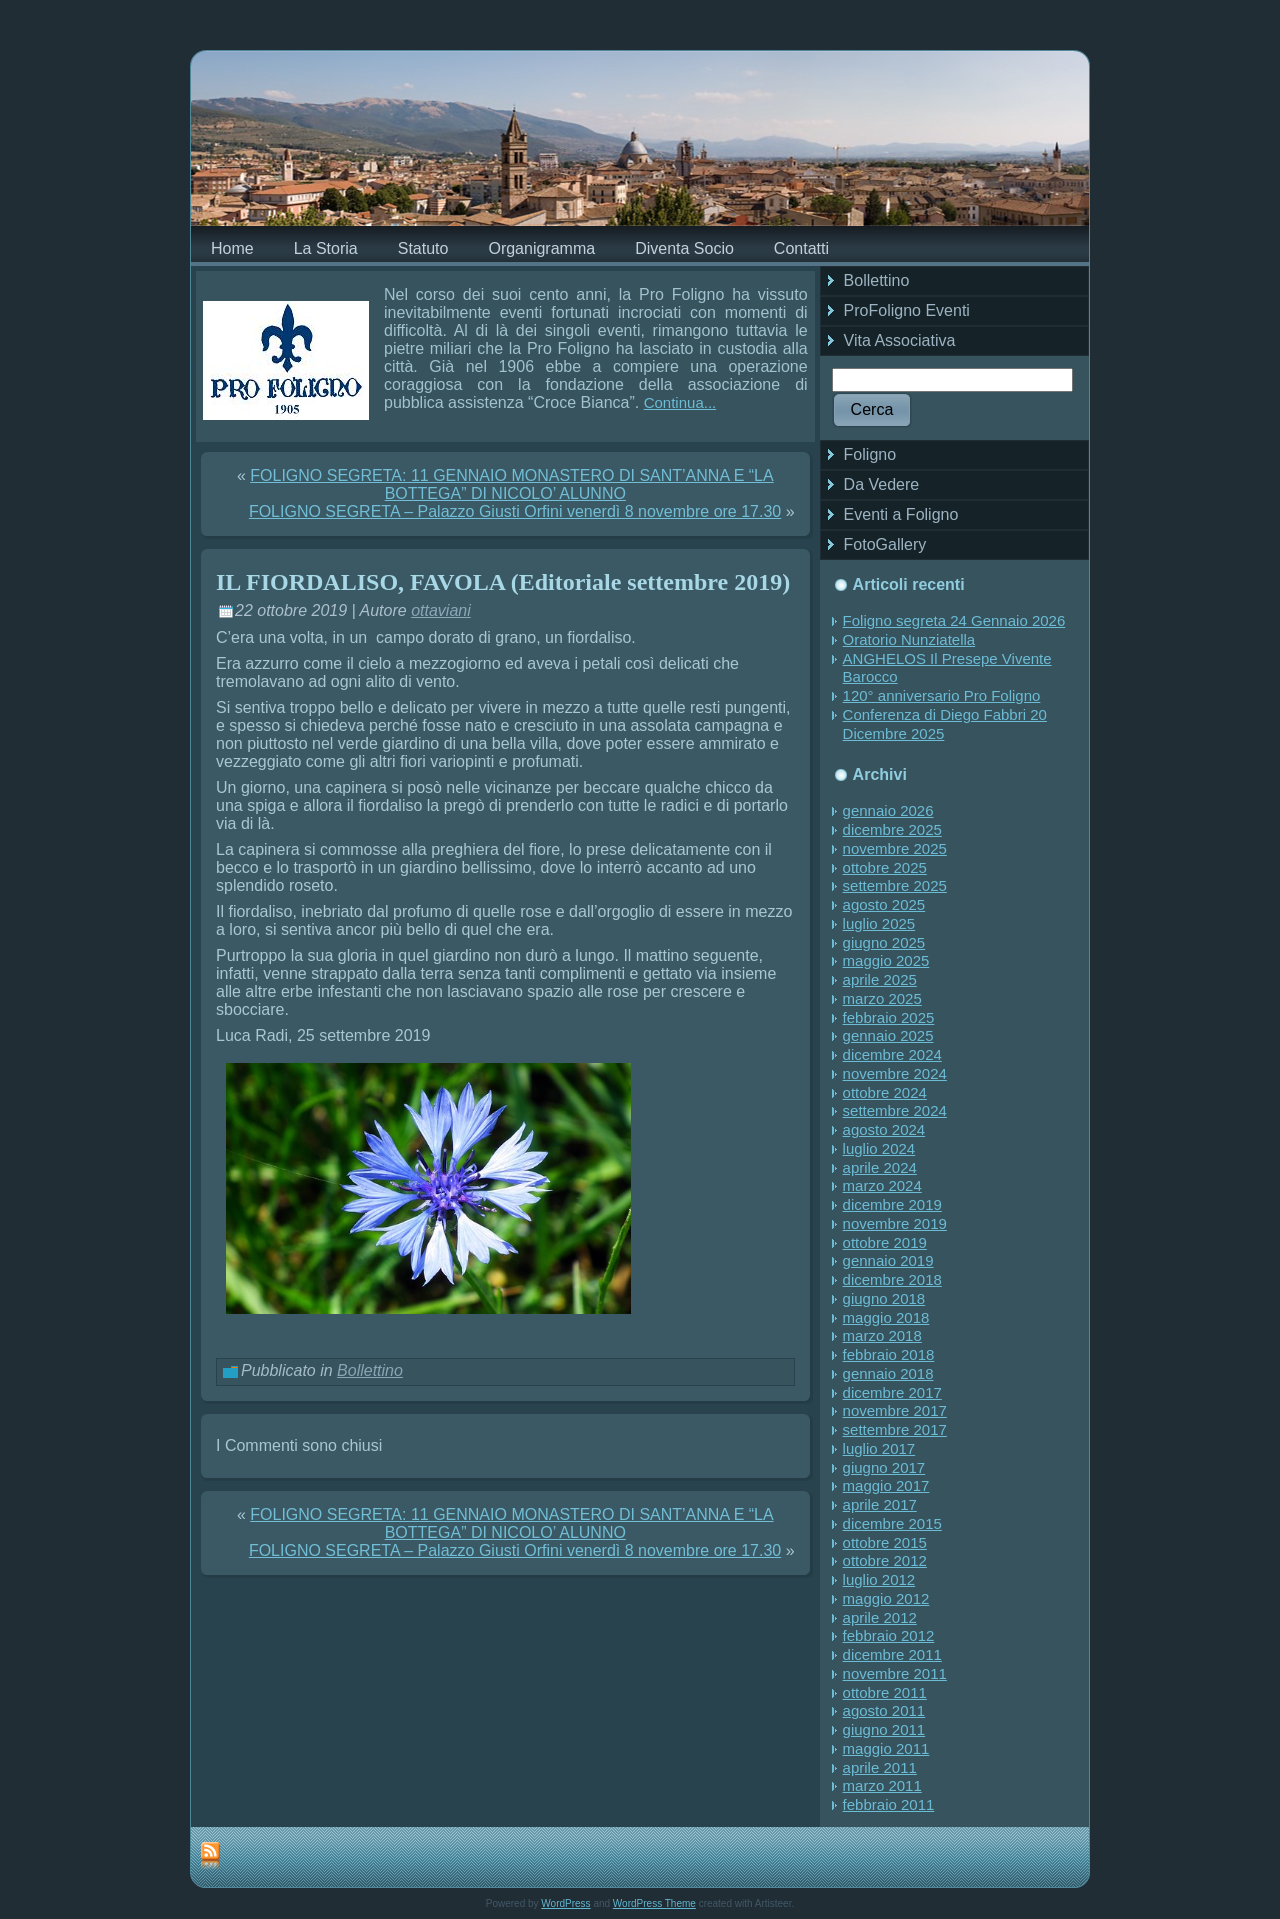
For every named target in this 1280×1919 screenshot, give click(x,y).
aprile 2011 (880, 1767)
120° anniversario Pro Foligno (942, 695)
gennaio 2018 (888, 1373)
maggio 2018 (886, 1317)
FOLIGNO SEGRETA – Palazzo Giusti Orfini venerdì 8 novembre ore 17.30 (515, 511)
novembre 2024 (895, 1073)
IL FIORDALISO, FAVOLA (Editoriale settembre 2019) (503, 582)
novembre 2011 (895, 1673)
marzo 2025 (882, 998)
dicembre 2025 (892, 829)
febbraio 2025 (889, 1017)
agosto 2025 (884, 904)
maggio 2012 (886, 1598)
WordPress (565, 1903)
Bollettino (370, 1370)
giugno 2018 (884, 1298)
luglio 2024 (879, 1148)
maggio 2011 (886, 1748)
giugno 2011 (884, 1729)
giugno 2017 (884, 1467)
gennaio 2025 (888, 1035)
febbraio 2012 (889, 1635)
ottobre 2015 (885, 1542)
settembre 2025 (895, 885)
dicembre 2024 (892, 1054)
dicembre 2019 (892, 1204)
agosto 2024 (884, 1129)
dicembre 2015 (892, 1523)
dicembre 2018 (892, 1279)
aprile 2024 (880, 1167)
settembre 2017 (895, 1429)
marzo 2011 (882, 1785)
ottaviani (441, 610)
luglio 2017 (879, 1448)
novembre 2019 (895, 1223)
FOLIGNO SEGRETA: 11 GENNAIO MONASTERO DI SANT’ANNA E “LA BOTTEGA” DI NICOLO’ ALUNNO (511, 484)
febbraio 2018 (889, 1354)
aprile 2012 (880, 1617)
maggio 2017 (886, 1485)
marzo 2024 (882, 1185)
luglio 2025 (879, 923)
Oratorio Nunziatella (909, 639)
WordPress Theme (654, 1903)
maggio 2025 (886, 960)
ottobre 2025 (885, 867)
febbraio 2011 (889, 1804)
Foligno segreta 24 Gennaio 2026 (954, 620)
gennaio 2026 (888, 810)
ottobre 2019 (885, 1242)
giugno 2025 (884, 942)
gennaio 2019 (888, 1260)
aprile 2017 (880, 1504)
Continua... (680, 402)
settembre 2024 (895, 1110)
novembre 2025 (895, 848)
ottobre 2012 (885, 1560)
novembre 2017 (895, 1410)
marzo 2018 (882, 1335)
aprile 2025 (880, 979)
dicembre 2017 (892, 1392)
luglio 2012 (879, 1579)
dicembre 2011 (892, 1654)
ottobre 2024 (885, 1092)
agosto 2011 (884, 1710)
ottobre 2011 (885, 1692)
